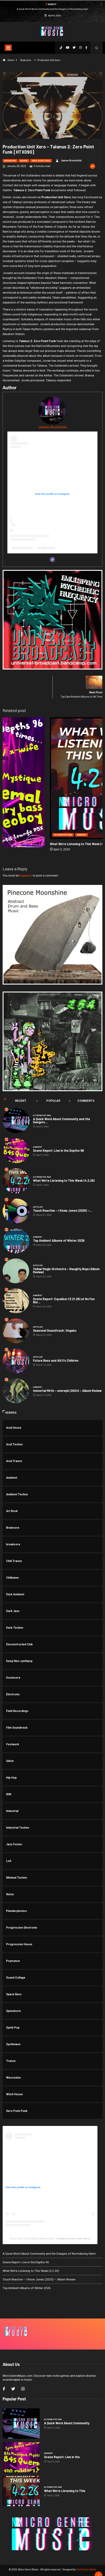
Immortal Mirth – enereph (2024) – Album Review (67, 1391)
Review (24, 161)
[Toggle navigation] (8, 48)
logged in (26, 875)
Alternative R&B (42, 1115)
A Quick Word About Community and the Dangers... (61, 1120)
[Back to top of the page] (98, 2569)
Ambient (11, 843)
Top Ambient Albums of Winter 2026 (58, 1240)
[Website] (52, 559)
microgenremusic (46, 547)
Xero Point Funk (41, 161)
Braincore (25, 60)
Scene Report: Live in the (62, 2451)
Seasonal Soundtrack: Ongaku (54, 1330)
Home (11, 60)
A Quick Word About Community (66, 2417)
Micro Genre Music (22, 547)
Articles (26, 843)
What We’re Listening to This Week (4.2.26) (64, 1180)
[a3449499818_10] (52, 1041)
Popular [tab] (48, 1100)
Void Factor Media (86, 2563)
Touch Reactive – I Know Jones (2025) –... (62, 1210)
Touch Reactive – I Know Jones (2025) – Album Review (39, 2279)
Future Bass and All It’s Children (55, 1360)
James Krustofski (71, 160)
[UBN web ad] (52, 620)
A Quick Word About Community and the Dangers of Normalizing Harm (52, 9)
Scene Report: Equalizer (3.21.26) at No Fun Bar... (64, 1300)
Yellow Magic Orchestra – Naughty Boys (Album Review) (66, 1270)
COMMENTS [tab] (82, 1100)
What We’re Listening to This (64, 2485)
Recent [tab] (15, 1100)
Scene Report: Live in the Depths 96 (28, 852)
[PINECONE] (52, 935)
